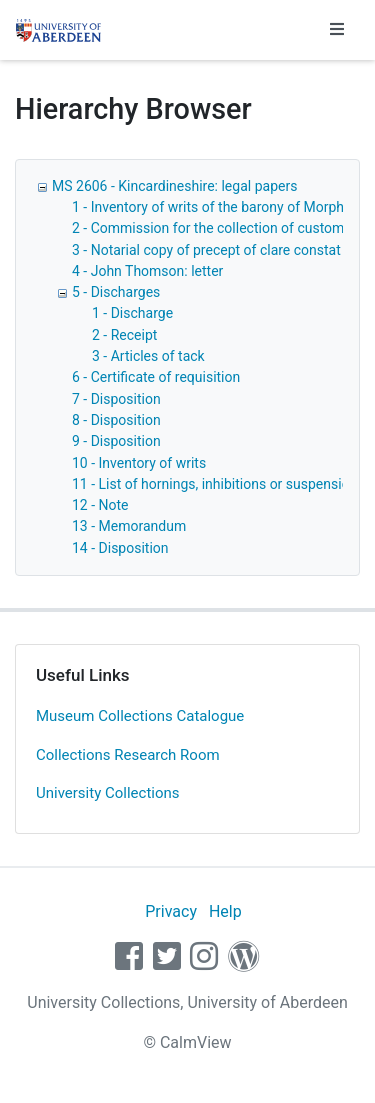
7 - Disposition (116, 399)
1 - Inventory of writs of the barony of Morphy (211, 207)
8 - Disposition (116, 420)
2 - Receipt (124, 335)
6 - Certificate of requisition (156, 377)
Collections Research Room (128, 755)
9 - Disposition (116, 441)
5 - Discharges (116, 292)
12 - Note (100, 505)
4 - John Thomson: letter (147, 271)
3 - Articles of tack (148, 356)
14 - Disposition (120, 548)
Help (225, 911)
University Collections (108, 793)
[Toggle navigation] (337, 30)
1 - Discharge (132, 313)
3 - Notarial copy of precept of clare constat (206, 250)
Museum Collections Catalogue (140, 716)
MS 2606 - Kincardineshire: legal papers (174, 186)
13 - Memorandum (129, 526)
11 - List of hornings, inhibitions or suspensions (218, 484)
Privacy (171, 911)
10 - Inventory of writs (139, 463)
